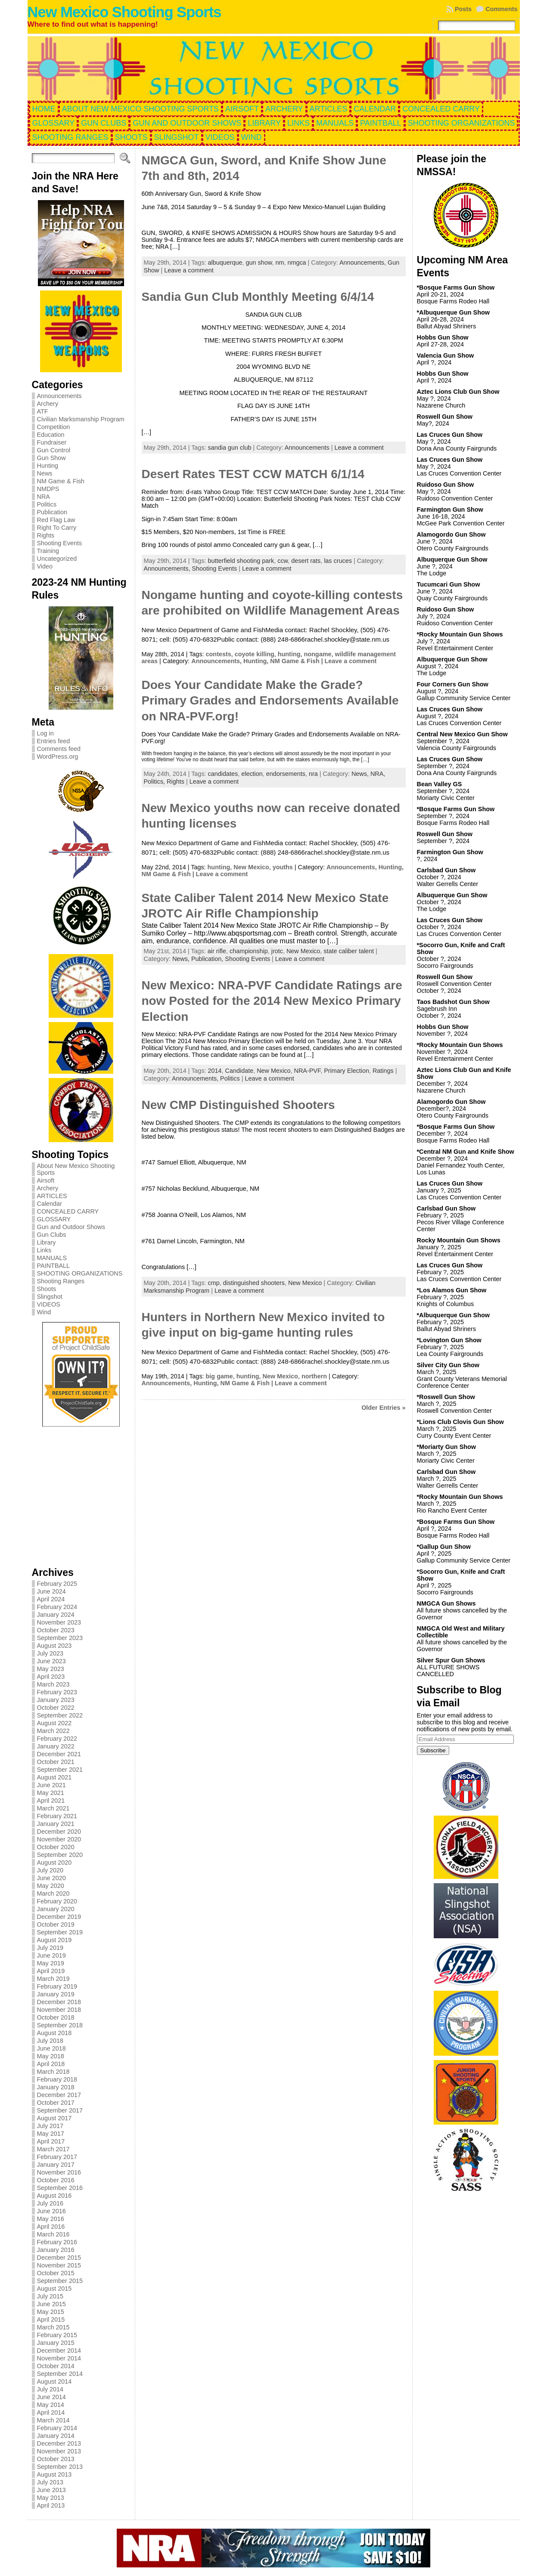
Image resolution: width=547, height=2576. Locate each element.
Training (48, 550)
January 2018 (56, 2087)
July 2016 (50, 2203)
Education (51, 434)
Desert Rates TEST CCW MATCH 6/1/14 (253, 474)
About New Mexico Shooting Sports (76, 1169)
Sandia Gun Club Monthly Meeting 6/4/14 (258, 296)
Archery (48, 403)
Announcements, (363, 262)
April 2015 (51, 2319)
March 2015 (53, 2327)
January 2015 (56, 2342)
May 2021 (50, 1792)
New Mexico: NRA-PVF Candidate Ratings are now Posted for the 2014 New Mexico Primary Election (272, 1001)
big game (219, 1376)
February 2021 (57, 1816)
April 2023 (51, 1676)
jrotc (277, 951)
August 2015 (54, 2288)
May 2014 (50, 2404)
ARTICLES (52, 1195)
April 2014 (51, 2412)
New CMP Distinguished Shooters (238, 1105)
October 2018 (56, 2017)
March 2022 (53, 1730)
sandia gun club (230, 447)
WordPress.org (57, 756)
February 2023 (57, 1692)
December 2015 (59, 2257)
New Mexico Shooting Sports (124, 12)
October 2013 (56, 2459)
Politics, (155, 781)
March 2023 (53, 1684)
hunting (289, 654)
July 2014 (50, 2389)
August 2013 (54, 2474)
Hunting (48, 465)
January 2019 (56, 1994)
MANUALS (52, 1257)
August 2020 (54, 1862)
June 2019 (51, 1955)
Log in (45, 733)
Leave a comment (188, 270)
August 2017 (54, 2118)
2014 (215, 1070)
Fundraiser (52, 442)
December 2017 (59, 2094)
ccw (282, 560)
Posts (463, 9)
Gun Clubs (51, 1234)
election (252, 773)
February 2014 (57, 2428)
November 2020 (59, 1839)
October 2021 (56, 1761)
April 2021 (51, 1800)
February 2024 (57, 1606)
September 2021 (60, 1769)
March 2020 (53, 1893)
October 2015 (56, 2273)
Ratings (383, 1070)
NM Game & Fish (60, 481)
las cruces (338, 560)
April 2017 (51, 2141)
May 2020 (50, 1885)
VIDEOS (48, 1304)
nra (313, 773)
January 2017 (56, 2164)
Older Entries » (383, 1407)
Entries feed (53, 741)
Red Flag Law (56, 519)
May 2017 (50, 2133)
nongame (317, 654)
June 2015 (51, 2304)
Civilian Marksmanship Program (80, 419)
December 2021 (59, 1754)
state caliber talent (348, 951)
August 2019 (54, 1940)
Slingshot (49, 1296)
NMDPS (48, 488)
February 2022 (57, 1738)
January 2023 (56, 1699)
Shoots (46, 1288)
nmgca (296, 262)
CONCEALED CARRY (68, 1211)
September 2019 (60, 1932)
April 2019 (51, 1971)
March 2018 (53, 2071)
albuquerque (225, 262)
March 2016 (53, 2234)
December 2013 (59, 2443)
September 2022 (60, 1715)
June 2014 (51, 2397)
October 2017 (56, 2102)
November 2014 (59, 2358)
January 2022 (56, 1746)
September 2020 (60, 1854)
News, (360, 773)
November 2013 (59, 2451)
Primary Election (346, 1070)
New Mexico (251, 867)
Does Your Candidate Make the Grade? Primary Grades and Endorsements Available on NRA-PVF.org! (270, 700)
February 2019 (57, 1986)
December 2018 (59, 2001)
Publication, (208, 958)
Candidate (239, 1070)
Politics (47, 504)
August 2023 (54, 1645)
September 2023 (60, 1637)
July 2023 (50, 1653)
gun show (259, 262)
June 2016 (51, 2211)
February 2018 (57, 2079)
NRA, (377, 773)
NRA (43, 496)
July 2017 (50, 2125)
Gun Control (54, 450)
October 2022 (56, 1707)
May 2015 (50, 2311)
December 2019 (59, 1916)
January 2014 (56, 2435)
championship (249, 951)
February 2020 (57, 1901)
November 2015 (59, 2265)
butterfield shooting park (241, 560)
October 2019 (56, 1924)
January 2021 (56, 1823)
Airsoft (46, 1180)
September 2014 (60, 2373)
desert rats (305, 560)
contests (218, 654)
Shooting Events (59, 543)
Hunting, (256, 661)
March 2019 (53, 1978)
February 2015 (57, 2335)
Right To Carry (57, 527)
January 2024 (56, 1614)
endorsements (285, 773)
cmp (214, 1282)
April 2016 (51, 2226)
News (45, 473)
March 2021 (53, 1808)
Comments (501, 9)
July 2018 (50, 2040)
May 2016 (50, 2218)
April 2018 (51, 2063)
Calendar (49, 1203)
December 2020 (59, 1831)
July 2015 (50, 2296)
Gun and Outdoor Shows (71, 1226)
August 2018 (54, 2032)
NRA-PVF (307, 1070)
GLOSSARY (54, 1219)
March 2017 (53, 2149)
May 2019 (50, 1963)
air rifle (217, 951)
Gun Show (51, 457)
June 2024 (51, 1591)
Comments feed (59, 748)
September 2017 (60, 2110)
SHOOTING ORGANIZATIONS (80, 1273)
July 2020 (50, 1870)
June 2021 (51, 1785)
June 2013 (51, 2489)
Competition (53, 426)
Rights (46, 535)
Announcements (59, 395)
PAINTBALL (53, 1265)
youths (283, 867)
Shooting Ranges (60, 1281)
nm (279, 262)
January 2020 (56, 1909)
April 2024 (51, 1599)
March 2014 (53, 2420)
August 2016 (54, 2195)
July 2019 (50, 1947)
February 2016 (57, 2242)
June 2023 (51, 1661)
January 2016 (56, 2249)
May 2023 (50, 1668)
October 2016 (56, 2180)
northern (314, 1376)
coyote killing (254, 654)
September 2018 (60, 2025)
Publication (52, 512)
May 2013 (50, 2497)
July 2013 (50, 2482)
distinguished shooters (254, 1282)
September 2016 (60, 2187)
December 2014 (59, 2350)
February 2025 (57, 1583)
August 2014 (54, 2381)
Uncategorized (57, 558)
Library (46, 1242)
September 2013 (60, 2466)
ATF (42, 411)
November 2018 (59, 2009)
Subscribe (433, 1750)
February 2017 (57, 2156)
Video (45, 566)
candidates (223, 773)
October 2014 (56, 2366)
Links (44, 1250)
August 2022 (54, 1723)
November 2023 (59, 1622)
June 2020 (51, 1878)
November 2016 (59, 2172)
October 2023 (56, 1630)
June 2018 (51, 2048)
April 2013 (51, 2505)
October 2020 (56, 1847)
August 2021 (54, 1777)
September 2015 (60, 2280)
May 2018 (50, 2056)
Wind (44, 1312)
